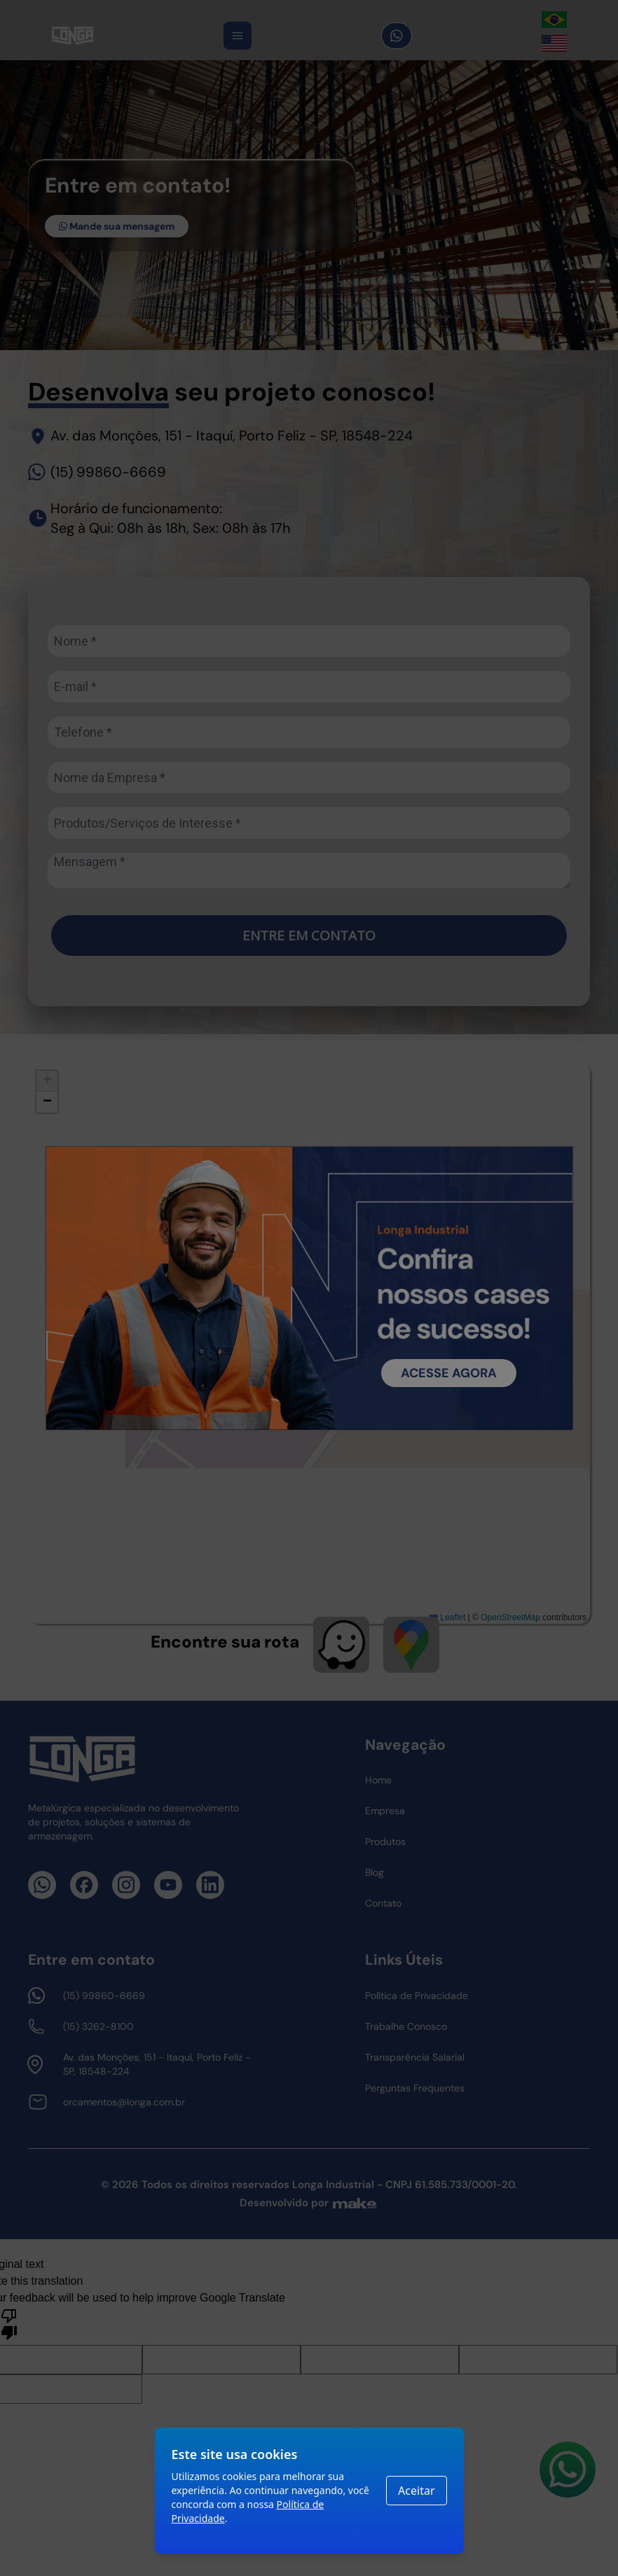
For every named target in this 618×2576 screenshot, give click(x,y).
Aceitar (416, 2490)
